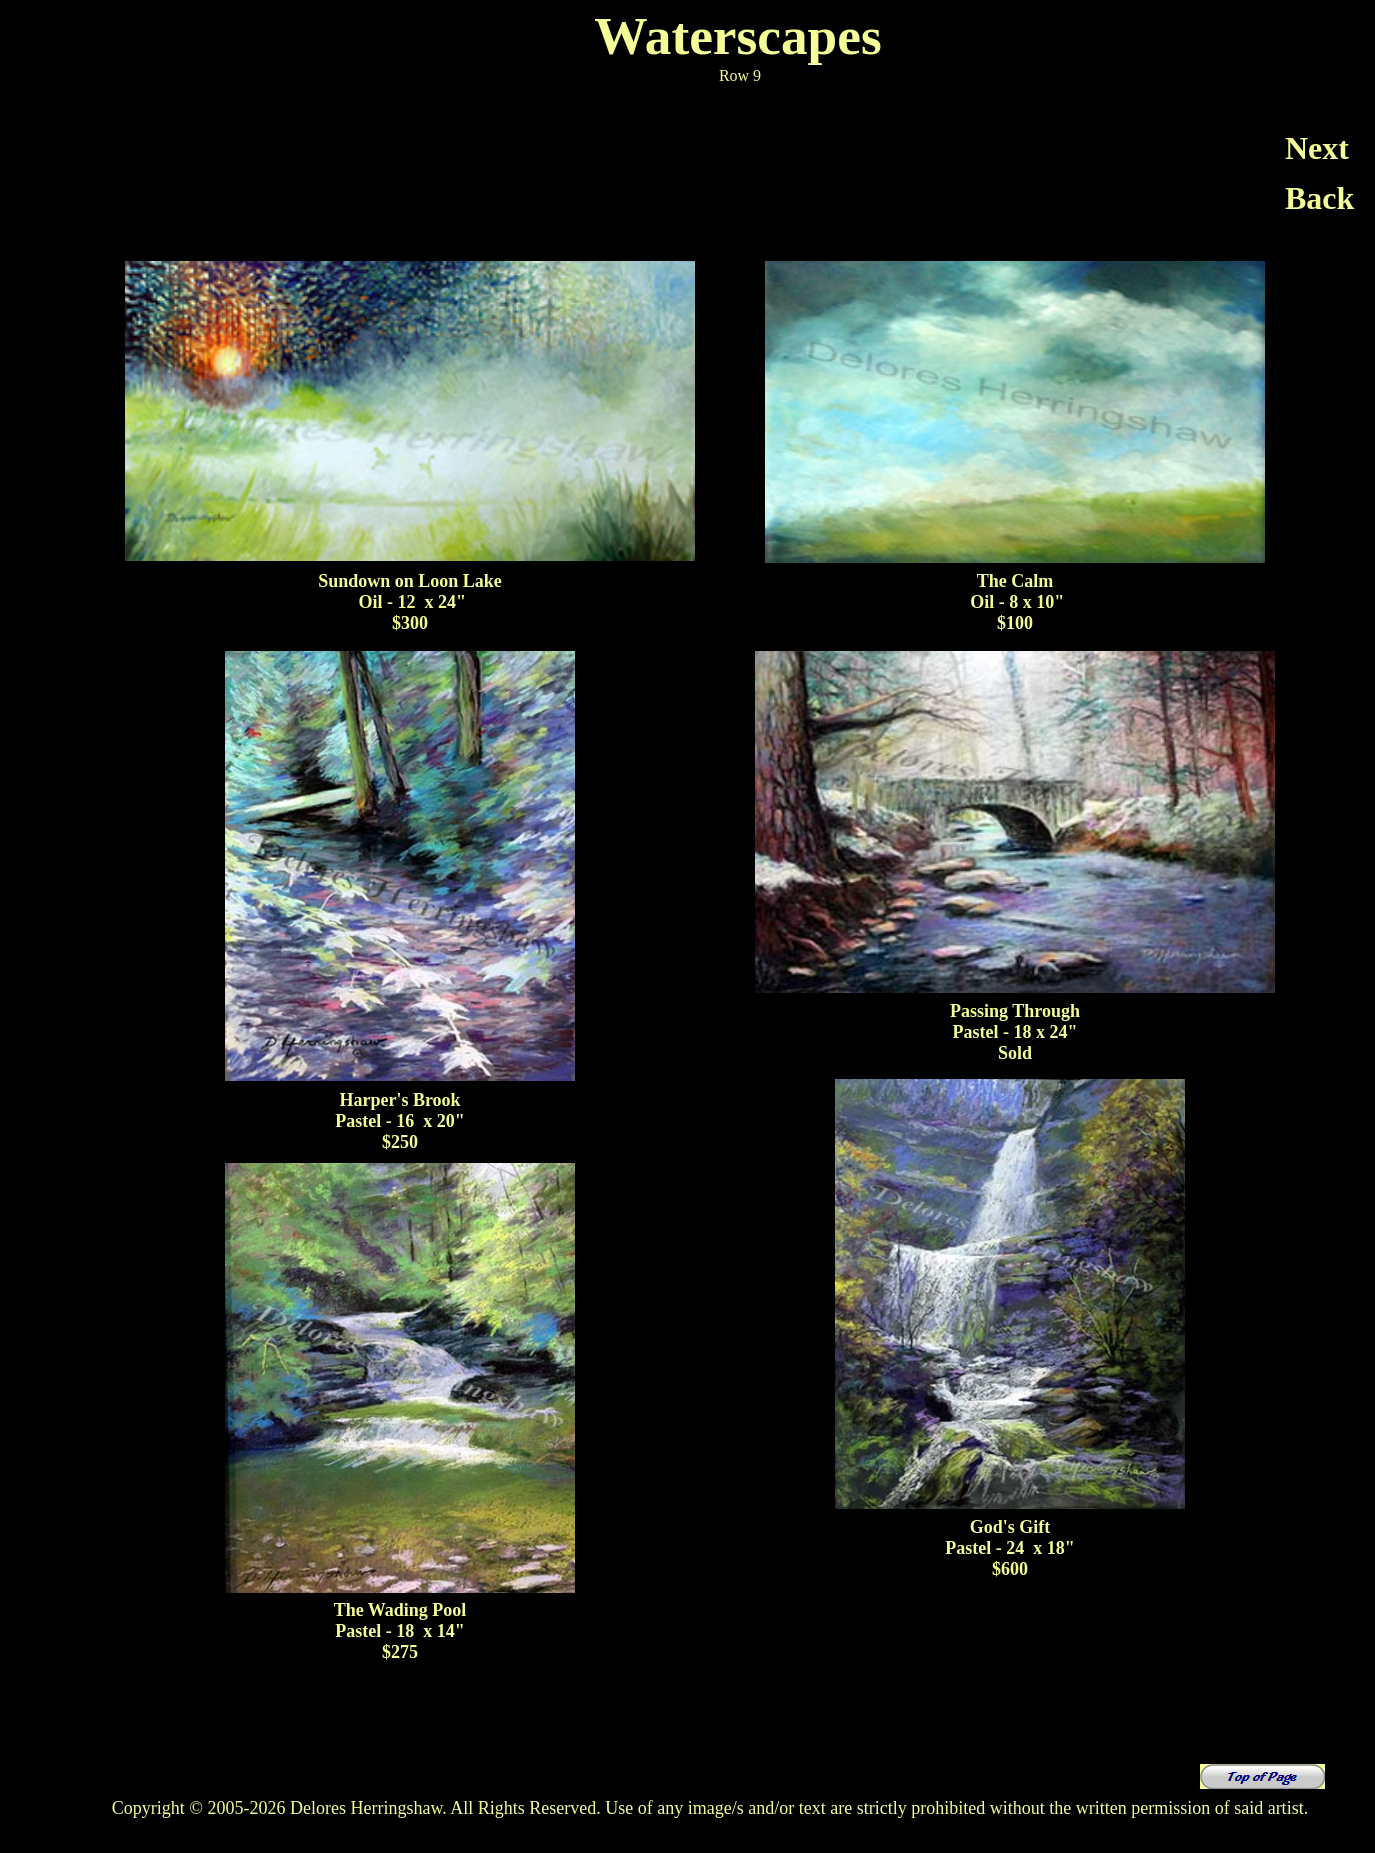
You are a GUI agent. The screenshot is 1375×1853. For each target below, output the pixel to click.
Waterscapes (737, 36)
